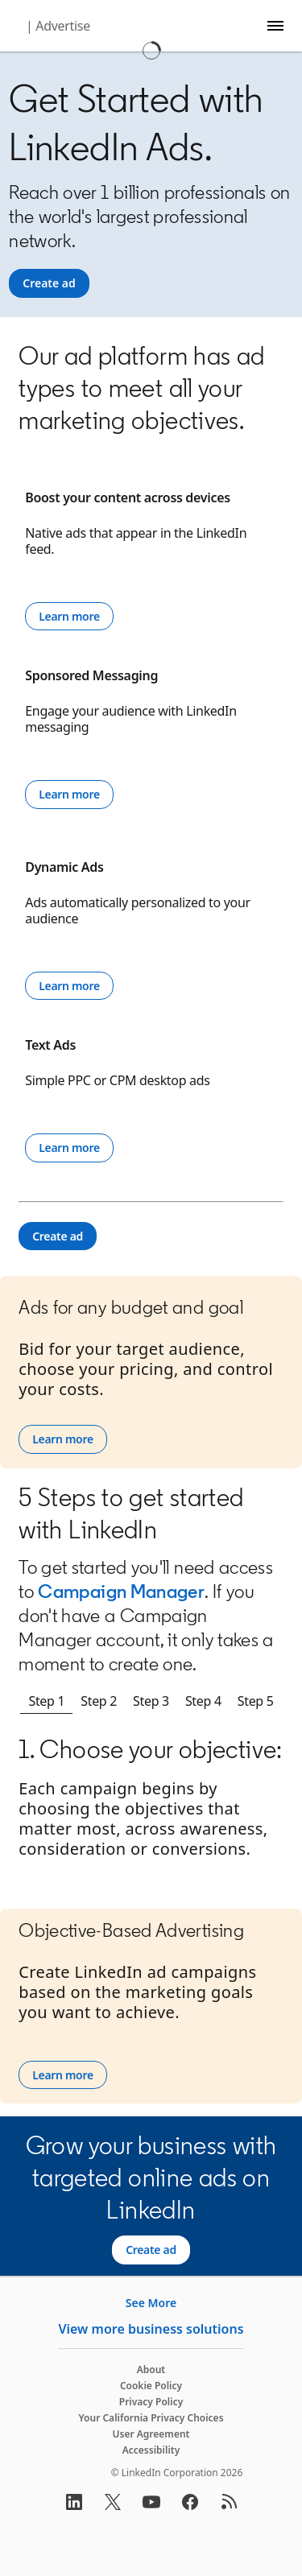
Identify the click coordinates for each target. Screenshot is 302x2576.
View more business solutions (150, 2329)
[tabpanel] (151, 1814)
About (151, 2369)
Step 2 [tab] (99, 1701)
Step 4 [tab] (203, 1701)
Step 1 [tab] (46, 1701)
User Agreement (151, 2434)
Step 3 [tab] (151, 1701)
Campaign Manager (121, 1591)
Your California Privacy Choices (150, 2418)
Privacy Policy (151, 2402)
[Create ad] (49, 283)
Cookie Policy (151, 2385)
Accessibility (151, 2450)
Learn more (69, 616)
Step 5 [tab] (256, 1701)
